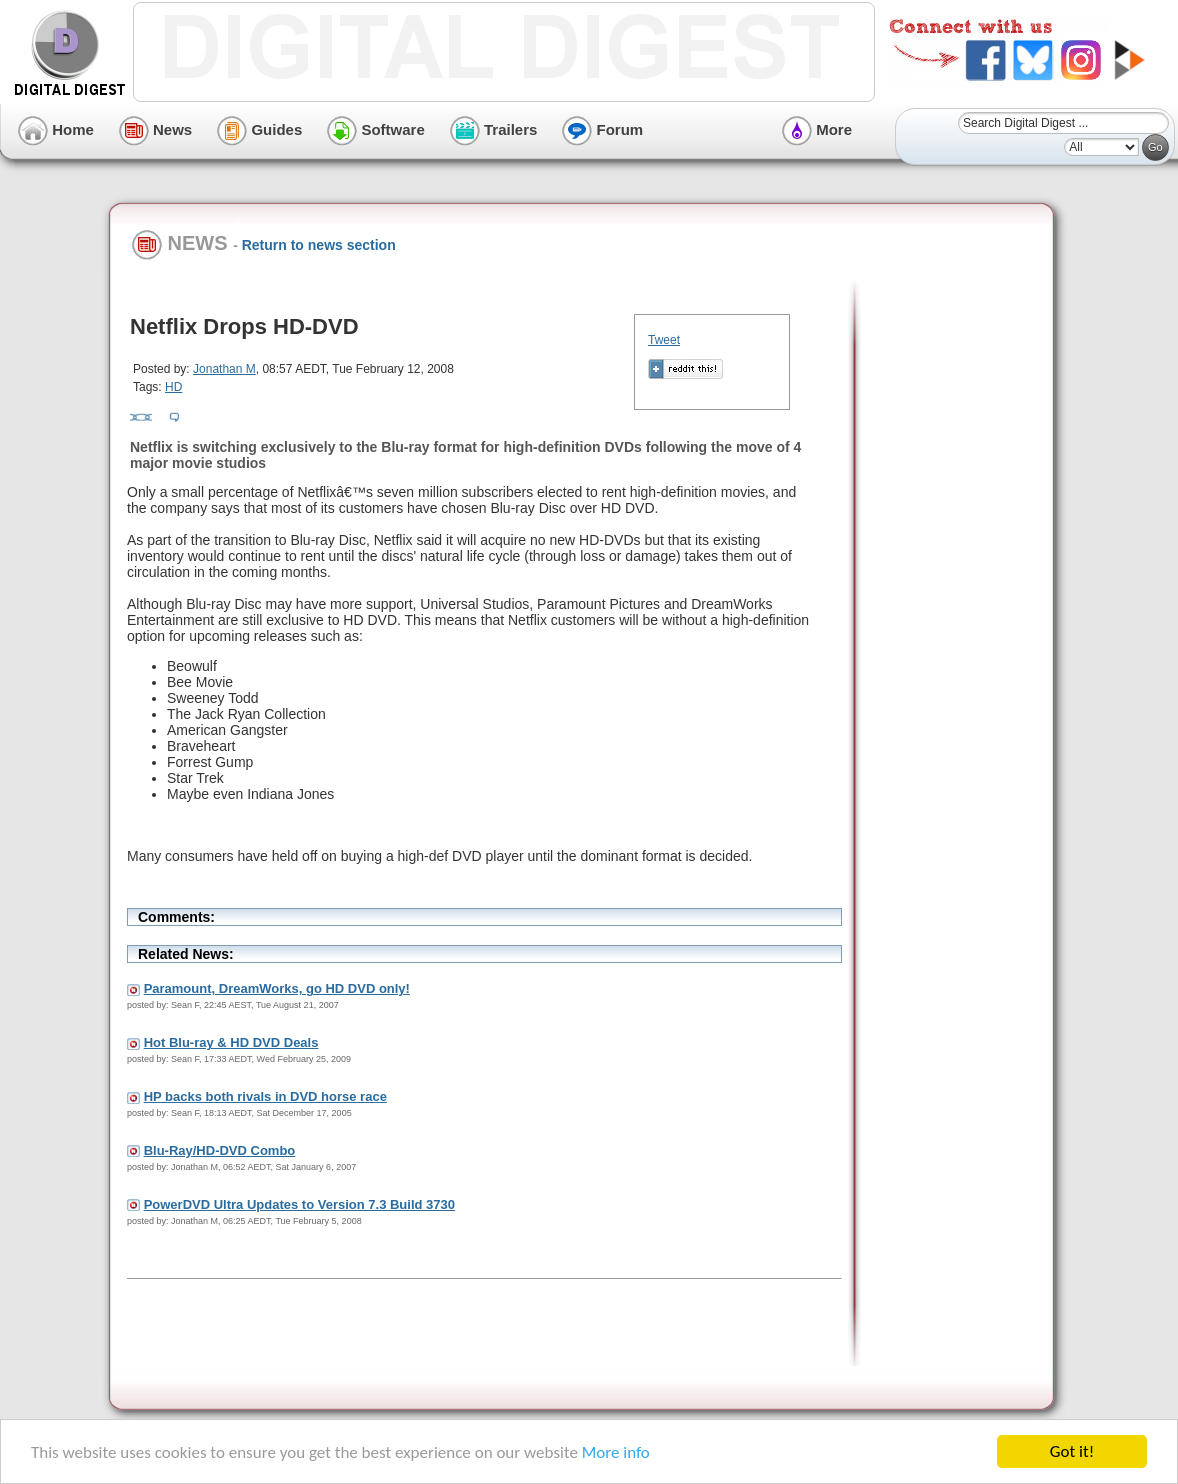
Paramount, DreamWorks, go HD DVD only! (277, 988)
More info (616, 1453)
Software (376, 129)
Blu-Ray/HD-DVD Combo (220, 1150)
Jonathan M (224, 369)
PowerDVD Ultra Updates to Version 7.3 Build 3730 (299, 1204)
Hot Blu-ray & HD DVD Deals (231, 1042)
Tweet (664, 340)
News (155, 129)
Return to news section (319, 245)
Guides (259, 129)
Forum (602, 129)
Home (56, 129)
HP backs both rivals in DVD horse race (265, 1096)
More (817, 129)
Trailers (494, 129)
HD (173, 387)
